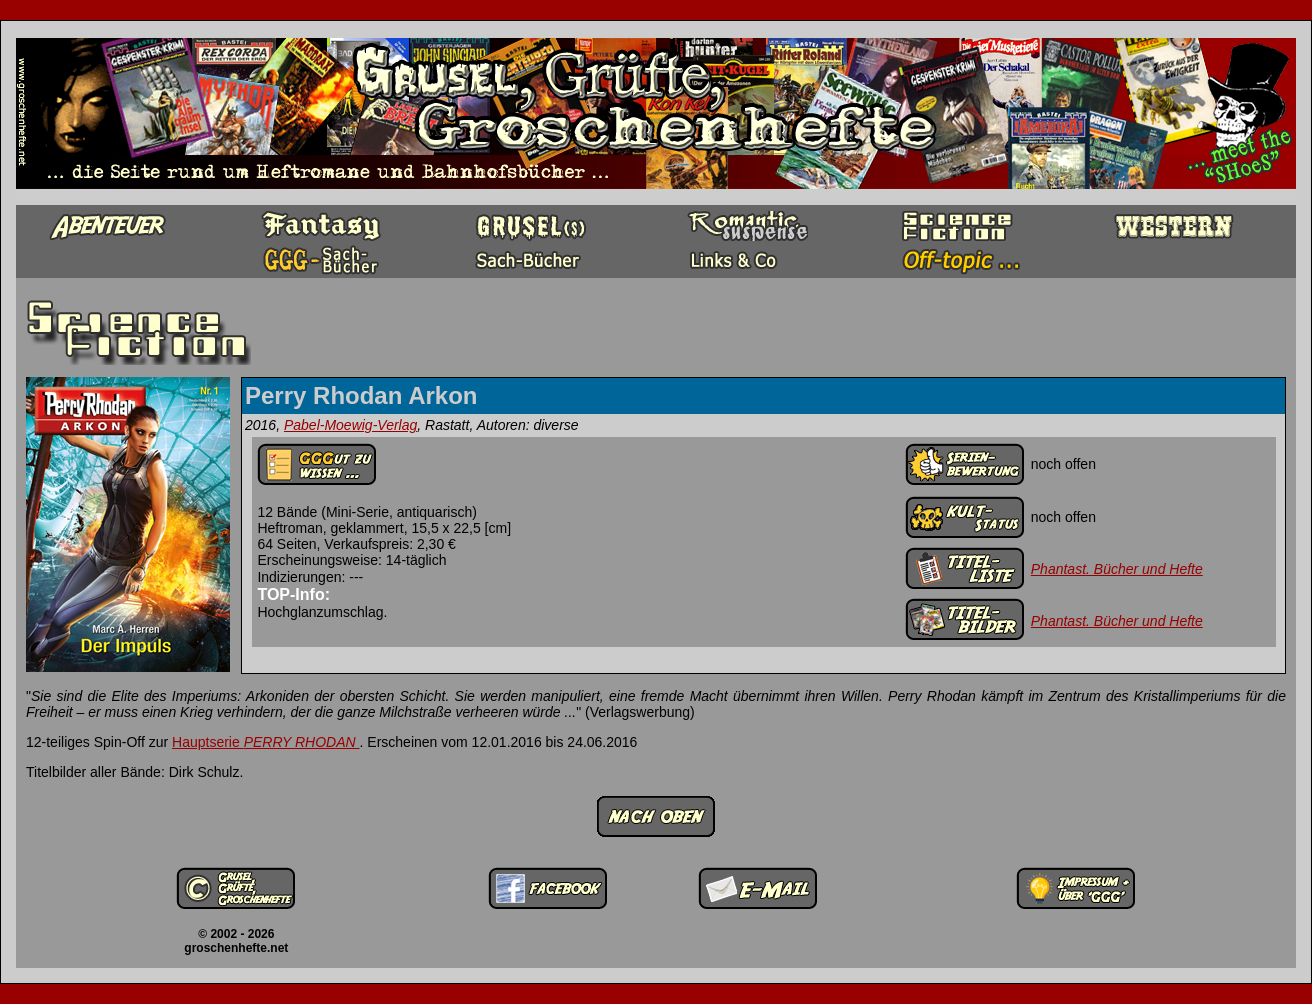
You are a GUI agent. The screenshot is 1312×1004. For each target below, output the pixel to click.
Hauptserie (266, 742)
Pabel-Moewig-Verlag (350, 425)
